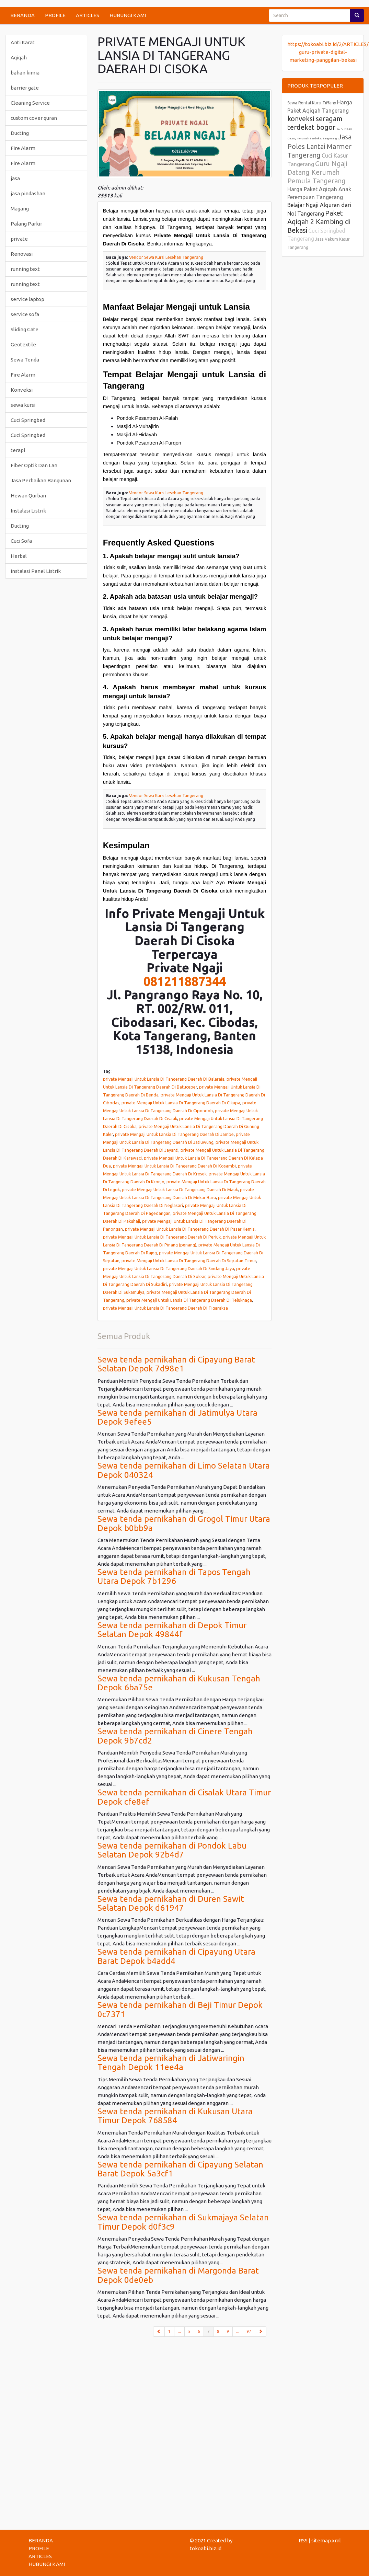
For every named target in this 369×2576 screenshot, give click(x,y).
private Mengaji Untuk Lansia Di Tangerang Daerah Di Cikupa (181, 1102)
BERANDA (22, 15)
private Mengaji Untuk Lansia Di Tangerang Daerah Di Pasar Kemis (190, 1229)
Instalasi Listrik (28, 511)
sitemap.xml (326, 2540)
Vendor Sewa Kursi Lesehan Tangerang (166, 257)
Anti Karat (23, 42)
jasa (15, 178)
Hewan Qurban (28, 495)
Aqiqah (19, 57)
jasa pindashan (28, 193)
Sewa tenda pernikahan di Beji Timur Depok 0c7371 (180, 2009)
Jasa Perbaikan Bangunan (41, 480)
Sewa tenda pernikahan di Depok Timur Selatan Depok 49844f (171, 1630)
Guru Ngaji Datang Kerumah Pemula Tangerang (317, 172)
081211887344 (184, 981)
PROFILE (55, 15)
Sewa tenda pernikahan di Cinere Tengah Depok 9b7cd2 (175, 1736)
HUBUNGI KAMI (127, 15)
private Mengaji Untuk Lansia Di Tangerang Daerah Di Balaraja (163, 1079)
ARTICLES (87, 15)
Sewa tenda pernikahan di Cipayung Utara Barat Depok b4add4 (176, 1956)
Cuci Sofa (21, 541)
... (179, 2331)
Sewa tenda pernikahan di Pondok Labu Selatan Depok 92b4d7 (171, 1850)
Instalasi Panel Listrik (36, 571)
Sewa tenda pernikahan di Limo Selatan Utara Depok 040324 (183, 1470)
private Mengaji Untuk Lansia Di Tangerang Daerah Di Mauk (180, 1189)
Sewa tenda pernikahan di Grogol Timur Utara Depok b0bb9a (183, 1523)
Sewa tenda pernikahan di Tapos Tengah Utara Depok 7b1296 (174, 1576)
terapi (18, 450)
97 (248, 2331)
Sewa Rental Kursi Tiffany (311, 103)
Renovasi (22, 254)
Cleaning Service (30, 103)
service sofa (25, 314)
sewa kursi (23, 405)
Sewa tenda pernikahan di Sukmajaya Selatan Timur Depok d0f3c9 (183, 2222)
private (19, 239)
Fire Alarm (23, 148)
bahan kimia (25, 73)
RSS (303, 2540)
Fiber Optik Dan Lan (34, 465)
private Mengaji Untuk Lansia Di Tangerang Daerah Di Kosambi (174, 1165)
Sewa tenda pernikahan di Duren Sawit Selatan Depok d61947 (170, 1903)
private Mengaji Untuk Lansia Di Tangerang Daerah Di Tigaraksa (165, 1308)
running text (25, 269)
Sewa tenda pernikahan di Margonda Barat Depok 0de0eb (178, 2275)
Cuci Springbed (28, 420)
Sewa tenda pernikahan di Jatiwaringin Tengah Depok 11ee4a (170, 2063)
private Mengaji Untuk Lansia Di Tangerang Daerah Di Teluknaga (189, 1300)
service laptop (27, 299)
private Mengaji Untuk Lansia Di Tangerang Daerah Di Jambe (174, 1134)
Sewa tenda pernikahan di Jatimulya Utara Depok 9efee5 (177, 1417)
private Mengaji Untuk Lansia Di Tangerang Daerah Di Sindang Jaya (168, 1268)
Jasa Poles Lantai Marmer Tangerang (319, 146)
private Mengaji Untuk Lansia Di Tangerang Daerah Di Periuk (162, 1236)
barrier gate (25, 88)
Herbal (19, 556)
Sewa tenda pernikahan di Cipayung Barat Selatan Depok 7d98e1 (176, 1364)
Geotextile (23, 344)
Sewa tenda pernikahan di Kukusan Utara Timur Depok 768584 (175, 2116)
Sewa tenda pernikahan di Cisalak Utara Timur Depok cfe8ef (184, 1797)
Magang (20, 208)
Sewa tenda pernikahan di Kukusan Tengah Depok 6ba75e (178, 1683)
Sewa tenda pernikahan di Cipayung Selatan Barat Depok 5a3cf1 (180, 2169)
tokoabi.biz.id (205, 2548)
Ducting (20, 133)
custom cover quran (34, 118)
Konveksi (22, 390)
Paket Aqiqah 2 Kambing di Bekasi (318, 221)
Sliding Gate (24, 329)
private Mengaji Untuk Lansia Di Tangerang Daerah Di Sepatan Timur (189, 1260)
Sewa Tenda (25, 360)
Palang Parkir (26, 224)
